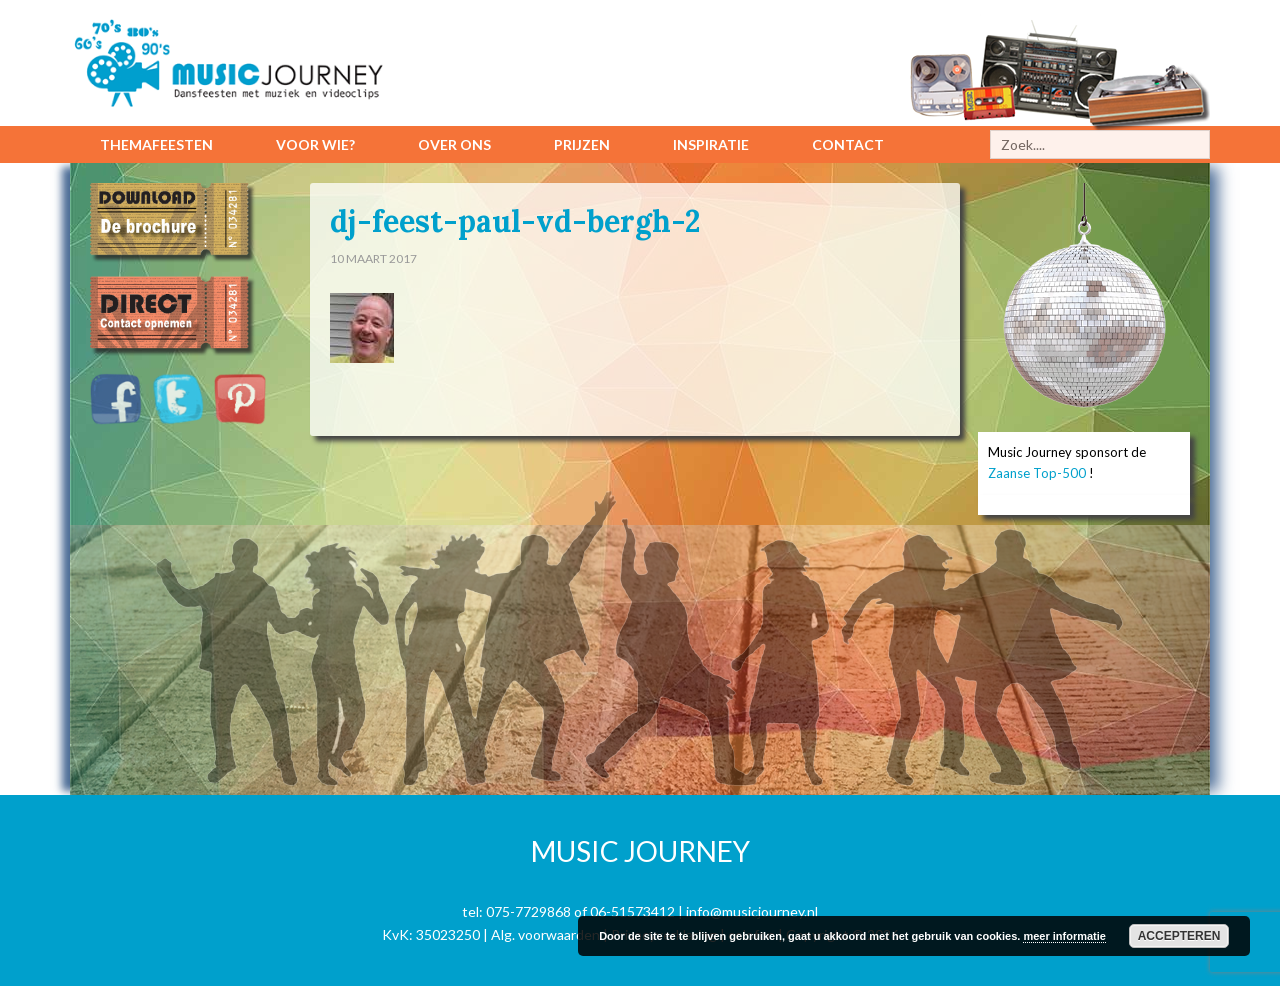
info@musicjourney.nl (752, 911)
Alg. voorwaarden (545, 934)
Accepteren (1179, 936)
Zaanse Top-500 (1037, 473)
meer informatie (1064, 936)
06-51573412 (632, 911)
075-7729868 (528, 911)
